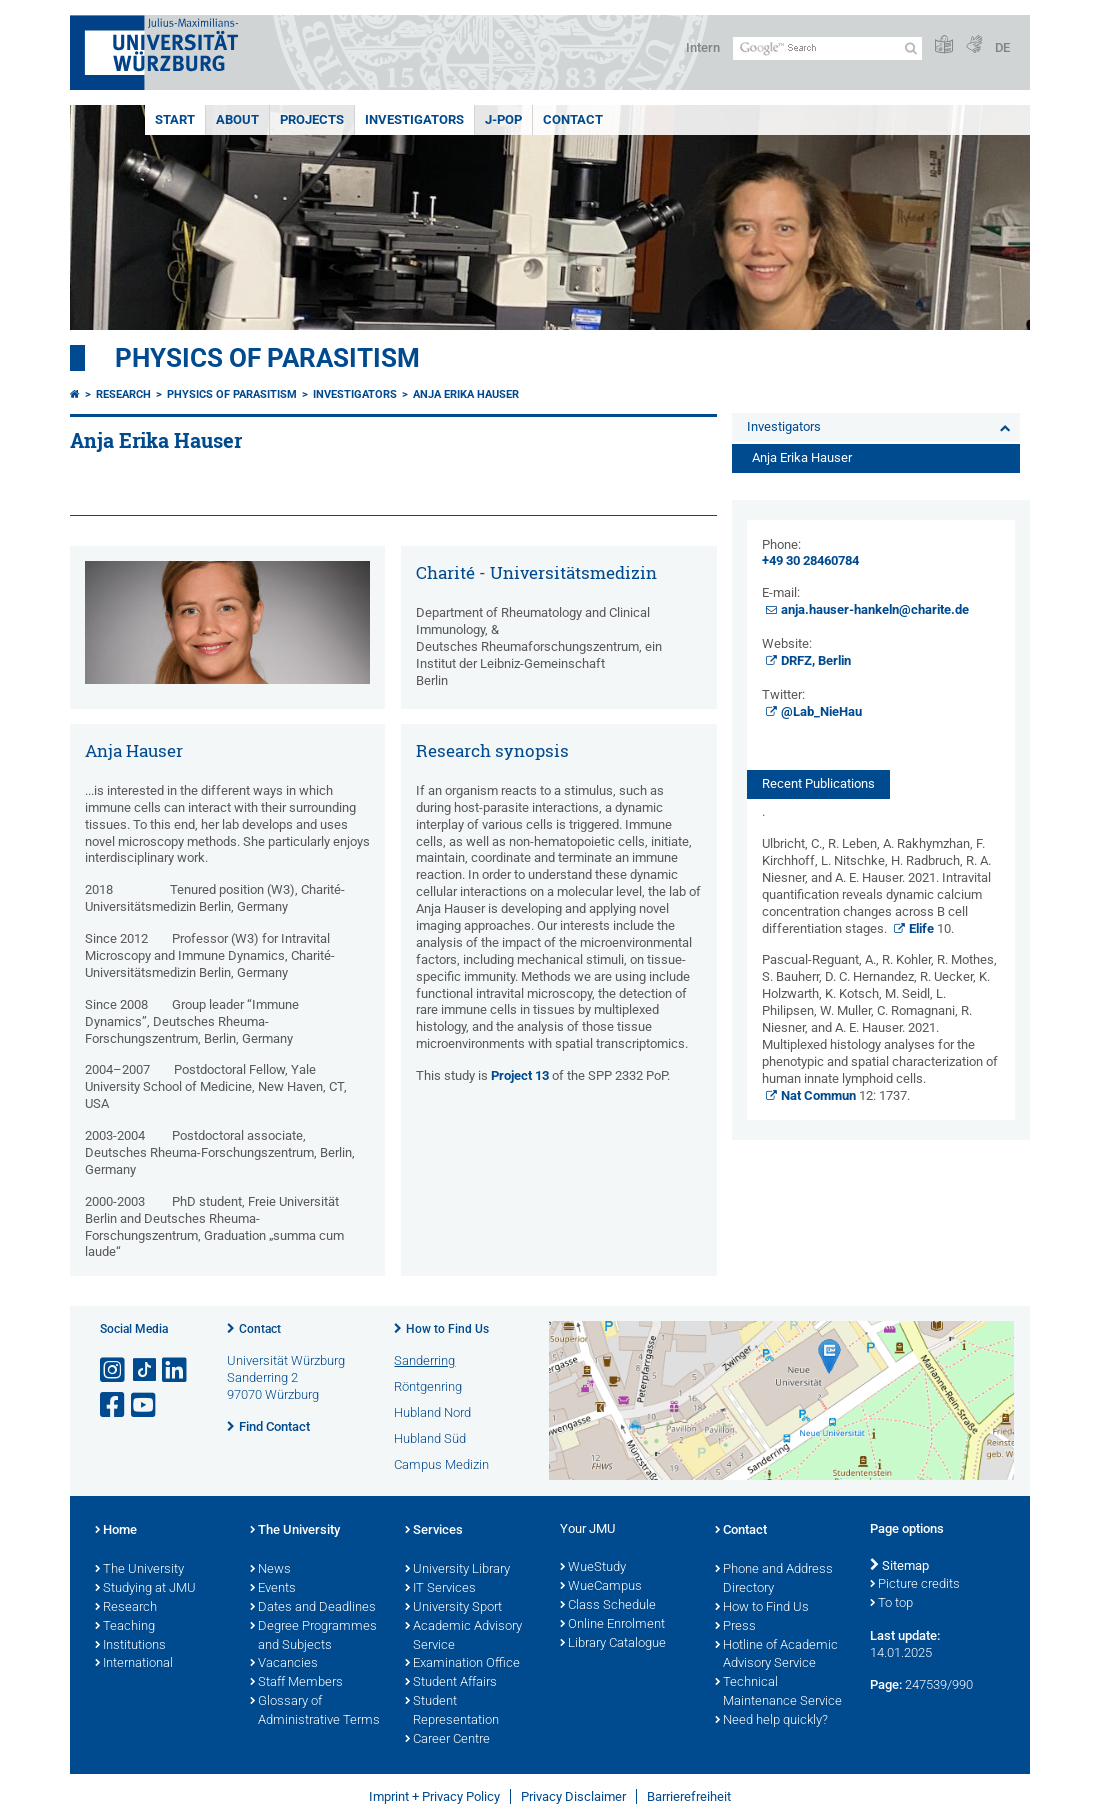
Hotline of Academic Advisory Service (776, 1655)
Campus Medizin (441, 1464)
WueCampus (601, 1587)
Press (735, 1627)
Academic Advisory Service (463, 1636)
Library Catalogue (613, 1644)
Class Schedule (608, 1606)
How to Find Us (447, 1329)
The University (139, 1570)
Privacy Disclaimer (573, 1796)
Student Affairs (451, 1683)
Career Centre (447, 1740)
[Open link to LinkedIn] (176, 1370)
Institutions (130, 1646)
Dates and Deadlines (313, 1608)
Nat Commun (818, 1095)
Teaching (125, 1627)
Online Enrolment (612, 1625)
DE (1002, 47)
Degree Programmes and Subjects (313, 1636)
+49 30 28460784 (810, 560)
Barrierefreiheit (689, 1796)
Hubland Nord (432, 1412)
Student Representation (452, 1711)
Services (434, 1531)
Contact (573, 119)
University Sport (453, 1608)
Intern (703, 47)
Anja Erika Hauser (466, 394)
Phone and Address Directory (774, 1579)
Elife (921, 928)
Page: (886, 1684)
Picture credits (915, 1585)
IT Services (440, 1589)
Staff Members (296, 1683)
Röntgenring (428, 1386)
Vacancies (284, 1664)
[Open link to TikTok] (145, 1370)
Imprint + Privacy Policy (434, 1796)
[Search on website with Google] (827, 48)
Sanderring (424, 1360)
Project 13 (520, 1075)
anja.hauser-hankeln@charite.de (875, 609)
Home (116, 1531)
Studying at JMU (145, 1589)
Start (175, 119)
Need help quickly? (771, 1721)
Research (123, 394)
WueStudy (593, 1568)
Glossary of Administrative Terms (315, 1711)
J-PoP (503, 119)
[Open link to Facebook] (114, 1405)
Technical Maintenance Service (778, 1692)
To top (891, 1604)
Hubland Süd (430, 1438)
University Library (457, 1570)
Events (273, 1589)
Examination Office (462, 1664)
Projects (312, 119)
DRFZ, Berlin (816, 660)
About (237, 119)
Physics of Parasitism (267, 358)
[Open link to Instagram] (114, 1370)
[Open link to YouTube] (145, 1405)
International (134, 1664)
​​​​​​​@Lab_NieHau (821, 711)
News (270, 1570)
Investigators (414, 119)
